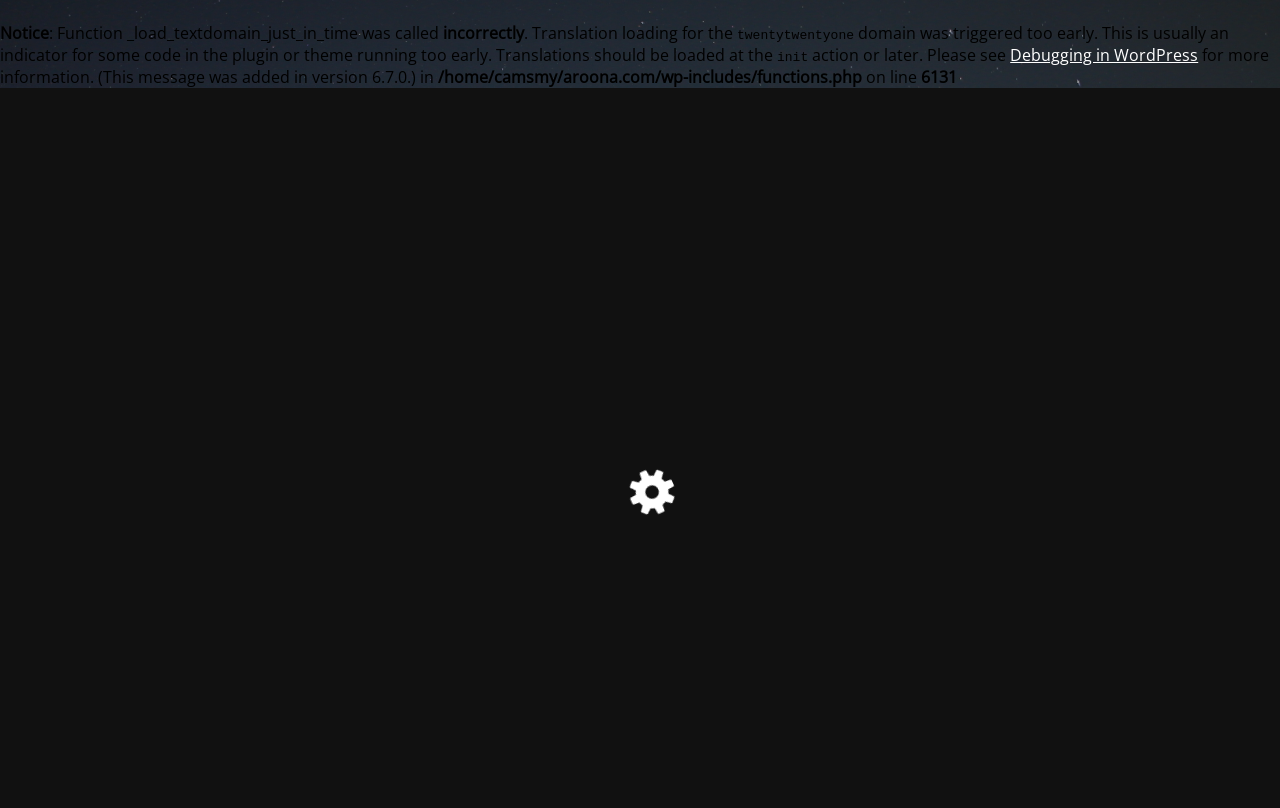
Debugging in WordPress (1104, 55)
